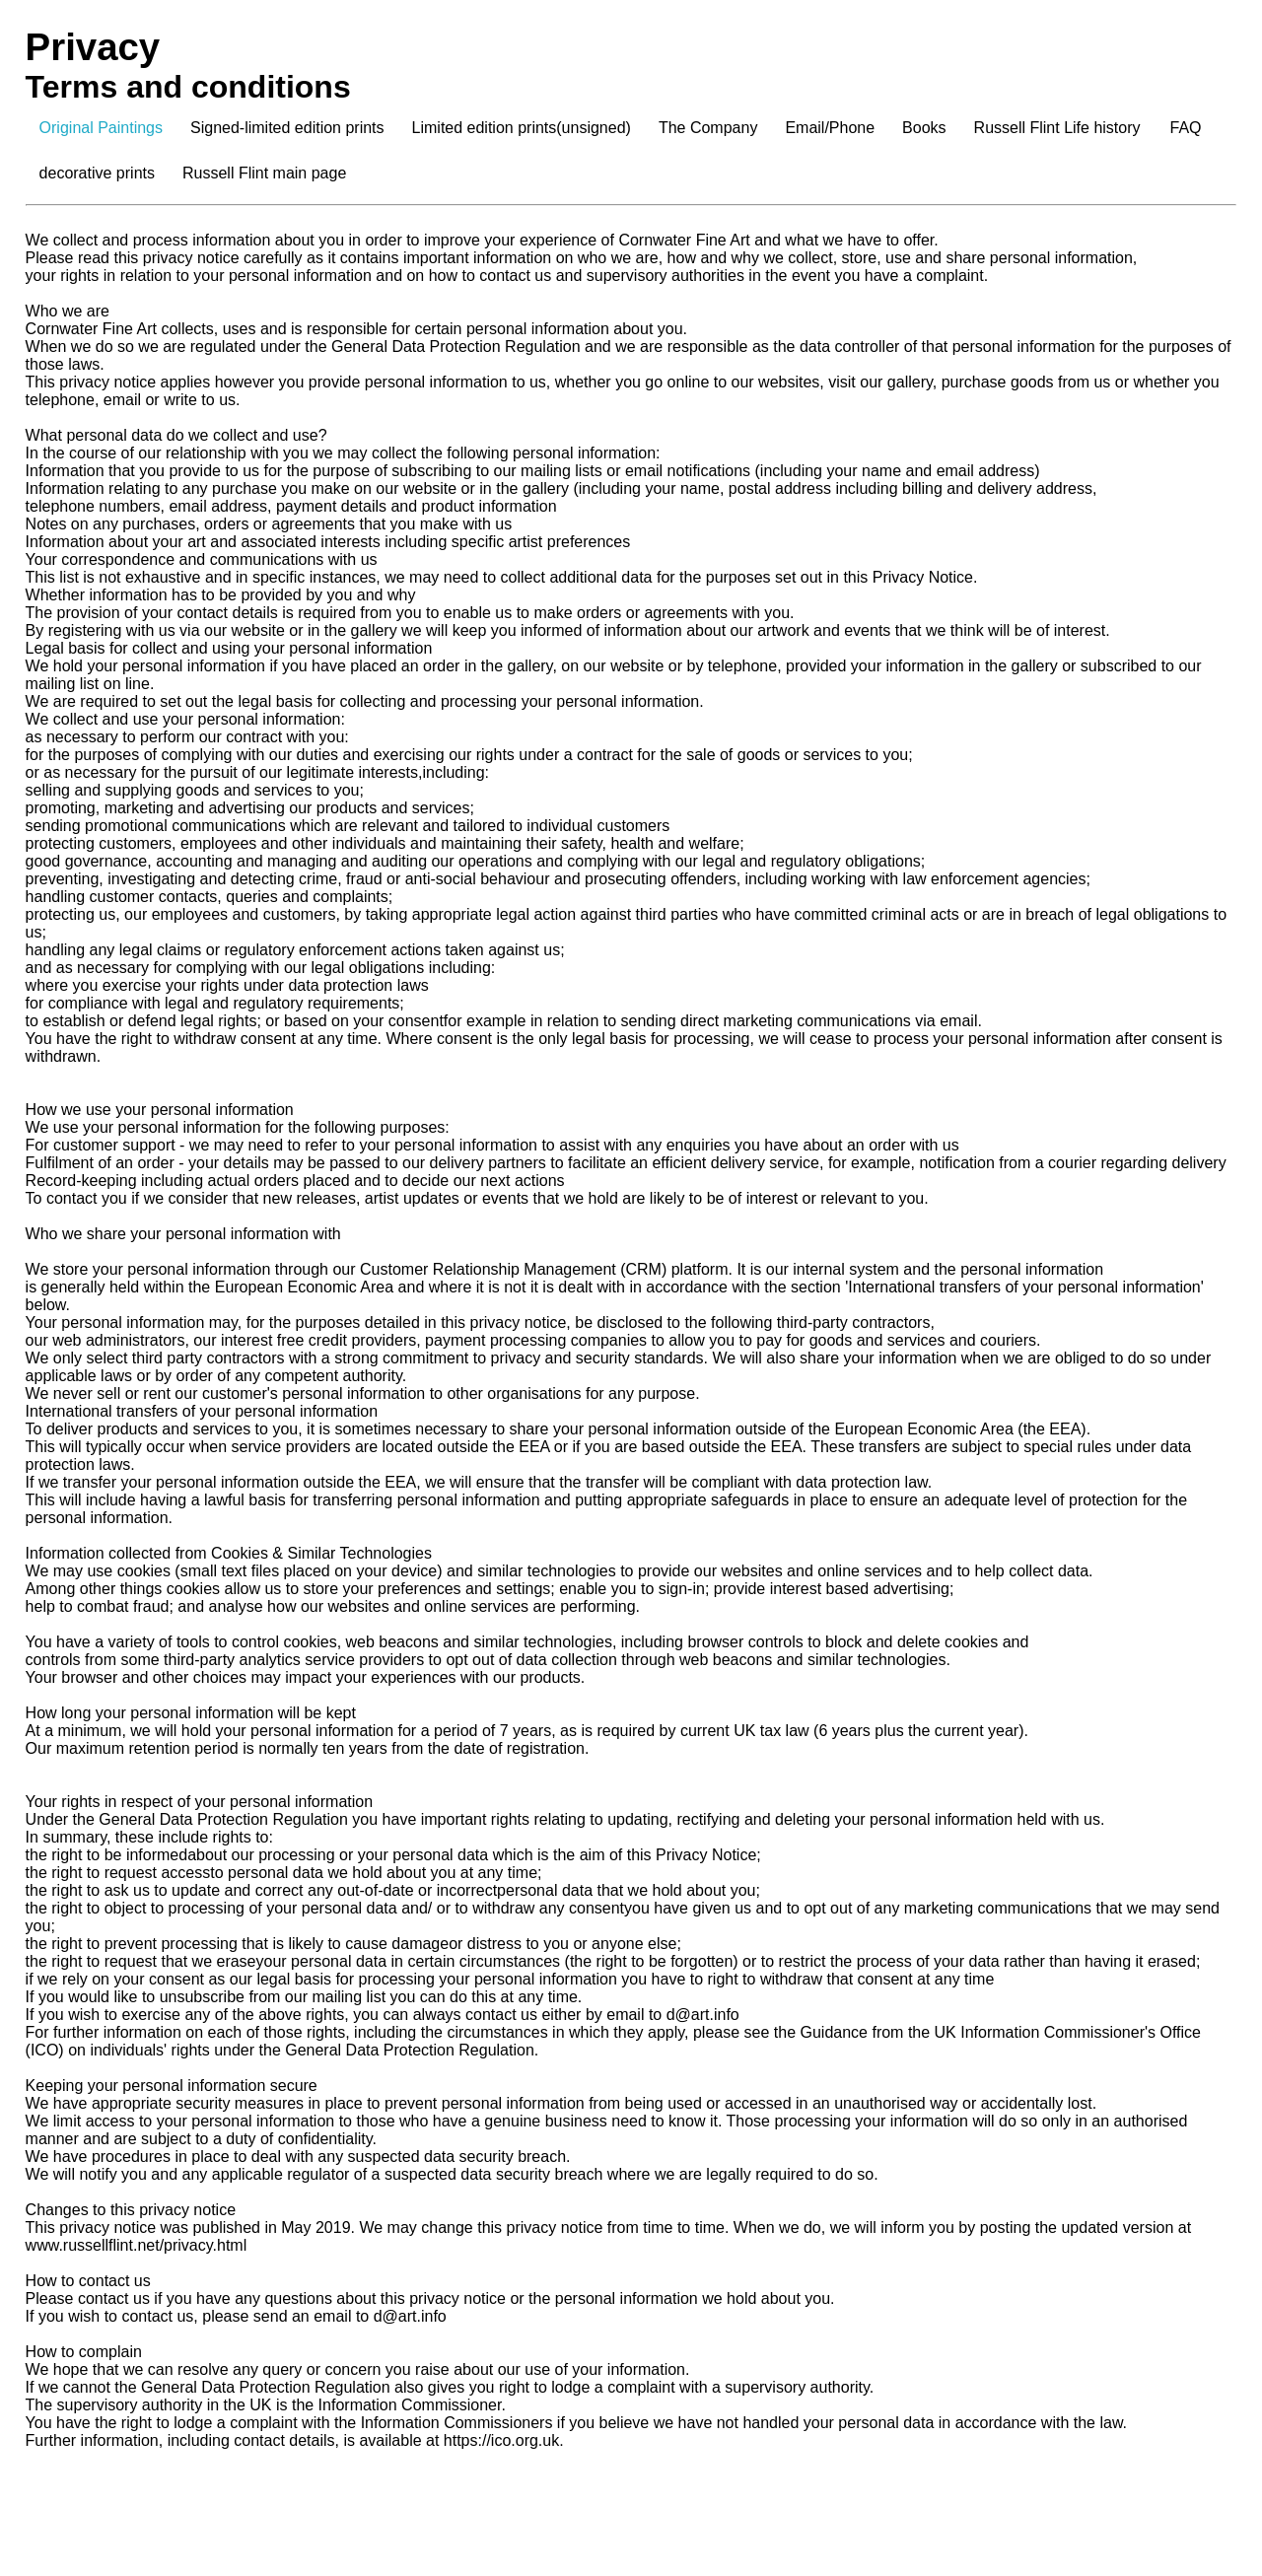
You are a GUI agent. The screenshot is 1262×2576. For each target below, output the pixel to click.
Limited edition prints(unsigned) (521, 127)
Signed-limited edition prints (287, 127)
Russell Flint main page (264, 173)
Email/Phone (830, 127)
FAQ (1186, 127)
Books (924, 127)
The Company (708, 127)
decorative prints (97, 173)
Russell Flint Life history (1057, 127)
